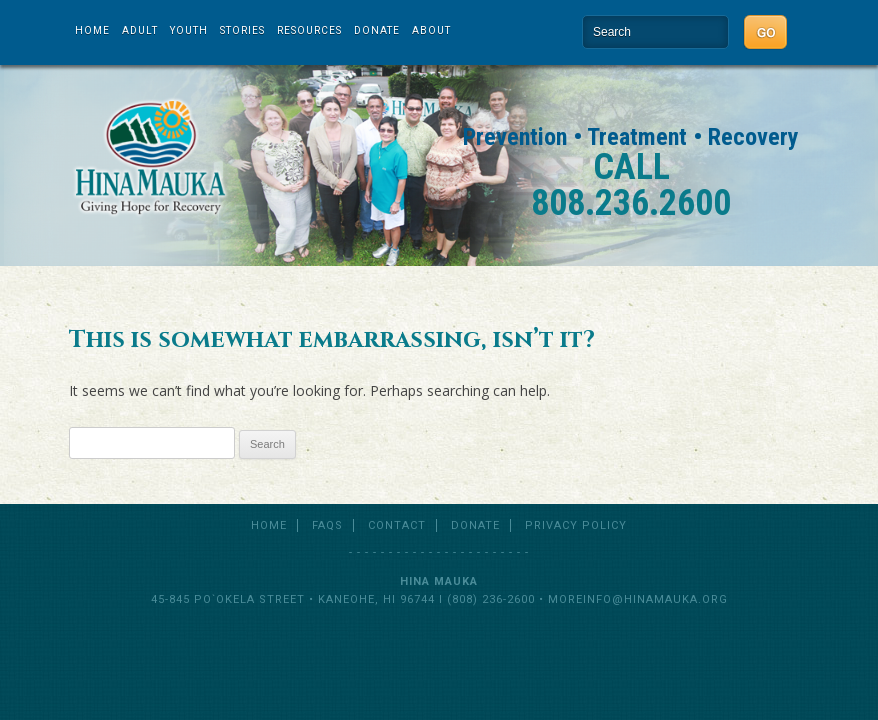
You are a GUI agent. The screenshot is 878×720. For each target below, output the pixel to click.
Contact (397, 525)
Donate (377, 30)
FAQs (327, 525)
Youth (189, 30)
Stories (242, 30)
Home (92, 30)
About (431, 30)
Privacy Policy (576, 525)
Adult (140, 30)
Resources (309, 30)
